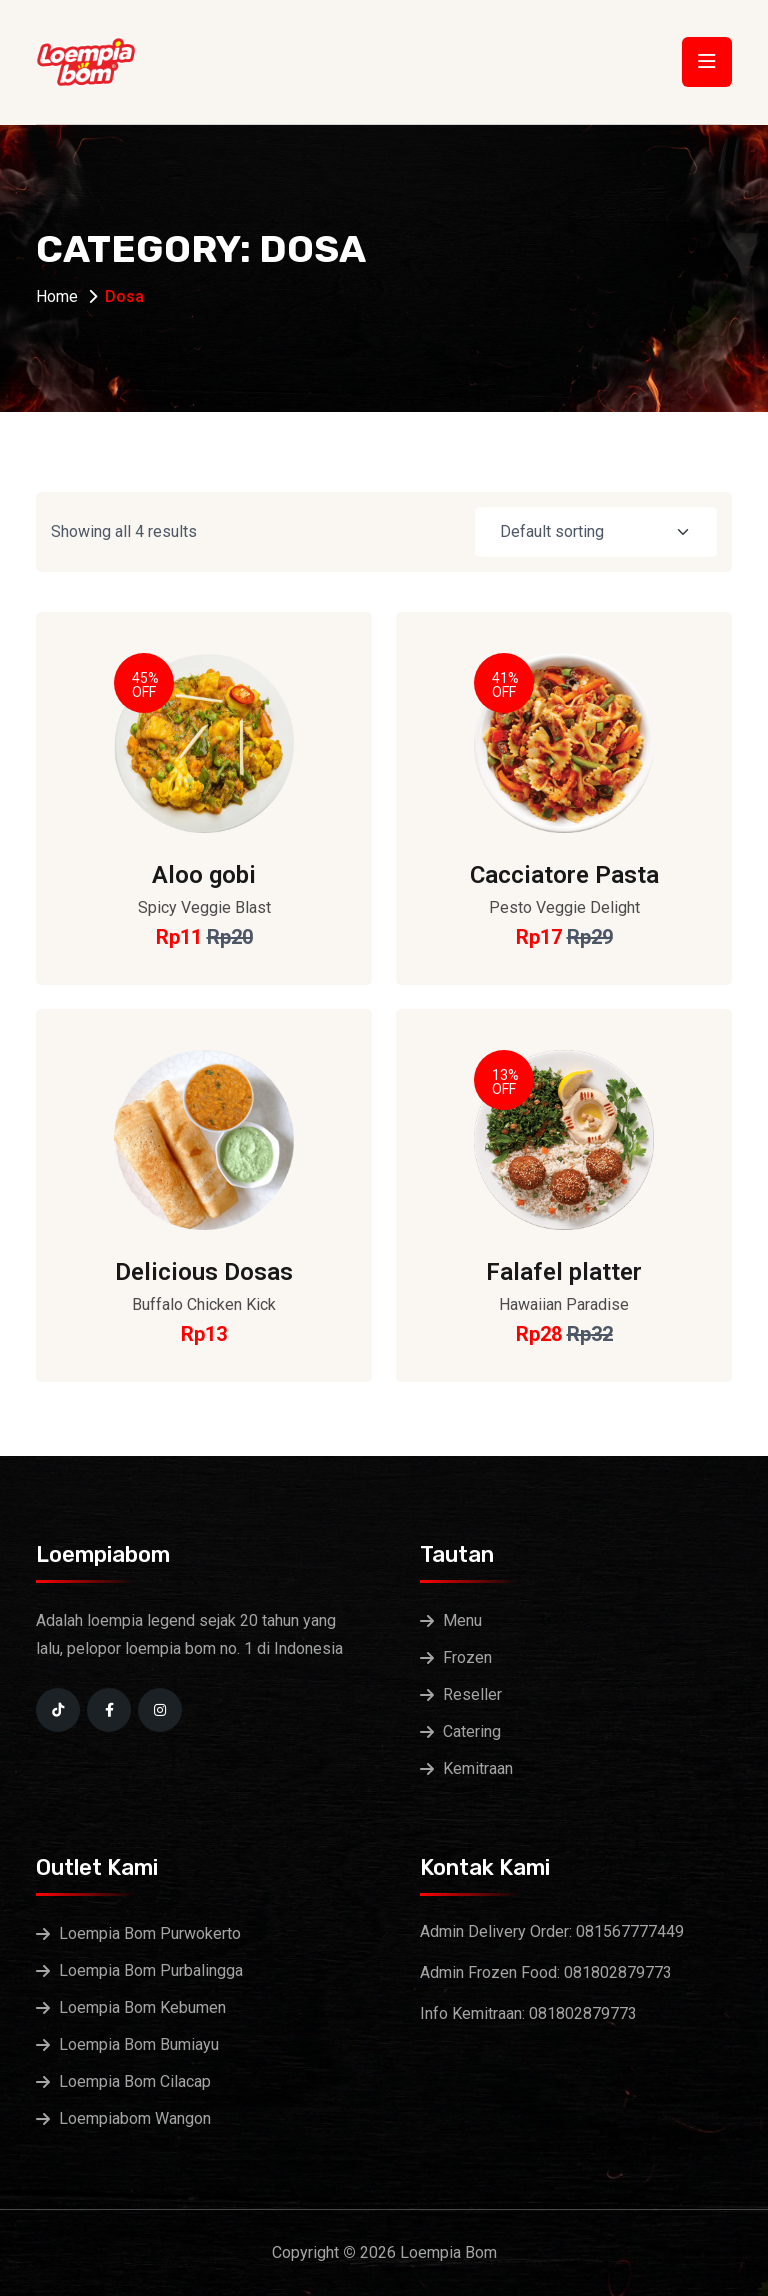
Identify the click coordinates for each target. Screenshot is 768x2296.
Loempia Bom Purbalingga (151, 1970)
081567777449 (630, 1931)
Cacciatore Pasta (564, 875)
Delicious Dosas (204, 1272)
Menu (462, 1620)
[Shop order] (596, 532)
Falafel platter (564, 1272)
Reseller (472, 1694)
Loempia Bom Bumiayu (139, 2044)
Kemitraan (478, 1768)
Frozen (467, 1657)
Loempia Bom (448, 2252)
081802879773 (618, 1972)
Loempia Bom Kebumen (142, 2007)
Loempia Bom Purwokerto (150, 1933)
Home (57, 296)
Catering (472, 1731)
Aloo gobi (204, 875)
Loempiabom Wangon (135, 2118)
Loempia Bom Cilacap (135, 2081)
